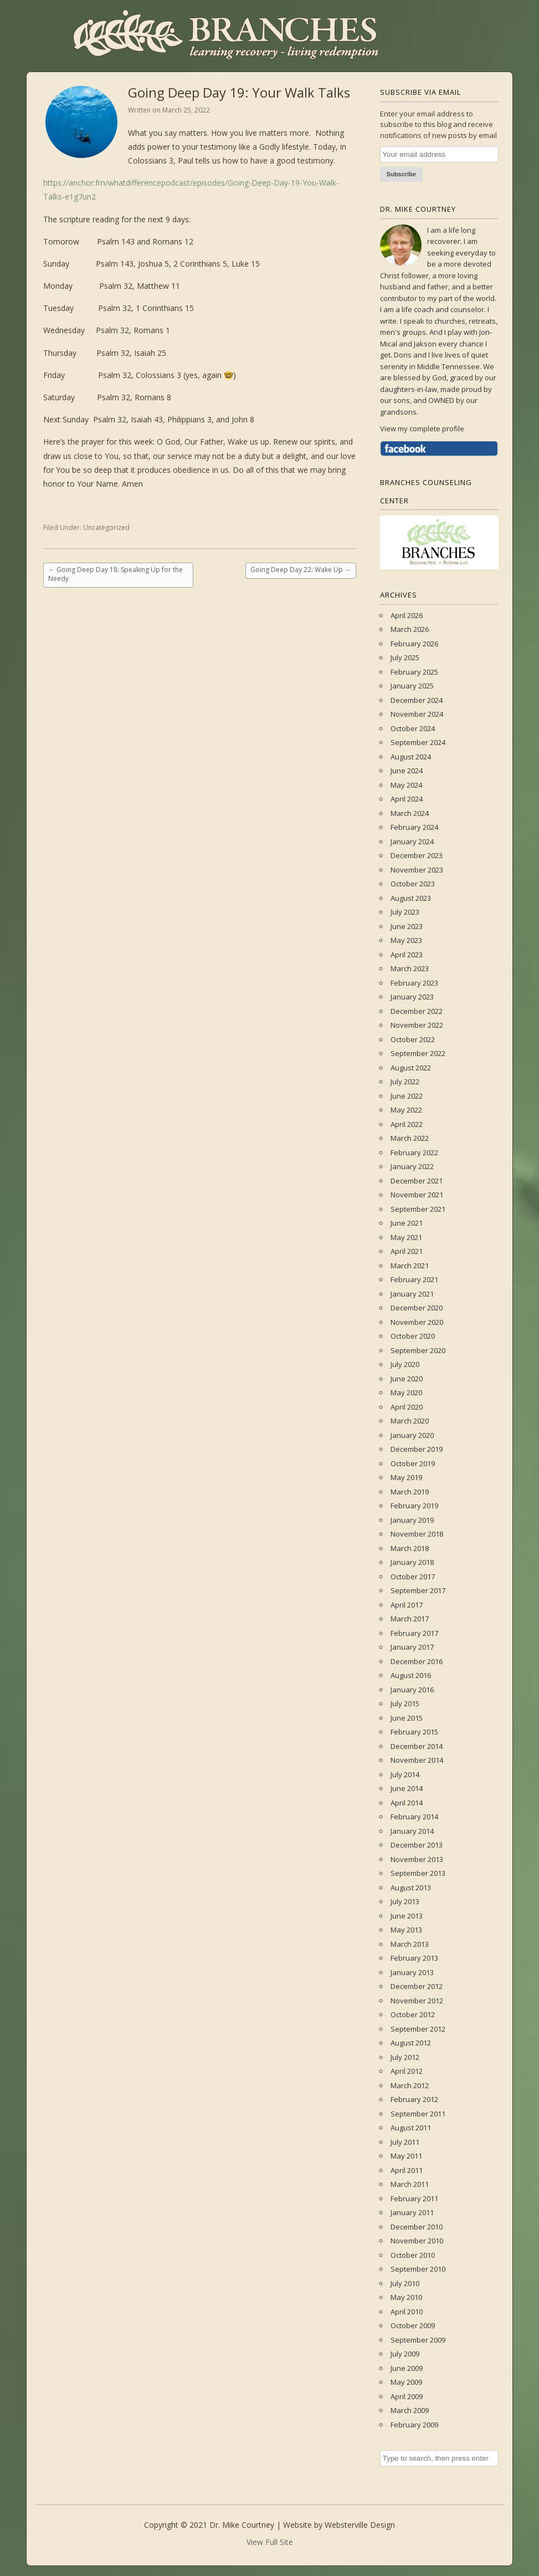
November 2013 (417, 1859)
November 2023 (417, 870)
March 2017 (410, 1619)
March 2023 (410, 968)
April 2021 (407, 1251)
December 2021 (417, 1181)
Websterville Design (360, 2524)
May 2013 (406, 1930)
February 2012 (414, 2099)
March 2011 (410, 2184)
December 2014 (417, 1746)
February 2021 (414, 1279)
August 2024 (411, 757)
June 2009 (407, 2368)
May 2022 (406, 1110)
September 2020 (418, 1350)
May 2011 (406, 2156)
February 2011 (414, 2198)
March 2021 (410, 1266)
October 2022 (413, 1039)
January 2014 (412, 1831)
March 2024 (410, 813)
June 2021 (407, 1223)
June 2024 (407, 771)
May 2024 (406, 785)
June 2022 (407, 1096)
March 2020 (410, 1421)
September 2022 (418, 1053)
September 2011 (418, 2114)
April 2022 (407, 1124)
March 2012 (410, 2085)
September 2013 (418, 1873)
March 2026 (410, 629)
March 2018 (410, 1548)
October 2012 (413, 2014)
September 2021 (418, 1209)
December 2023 (417, 855)
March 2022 (410, 1138)
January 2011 (412, 2212)
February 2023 (414, 983)
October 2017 (413, 1577)
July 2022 (405, 1081)
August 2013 (411, 1888)
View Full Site (270, 2542)
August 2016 (411, 1675)
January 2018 (412, 1562)
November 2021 (417, 1195)
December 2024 (417, 700)
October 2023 (413, 884)
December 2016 (417, 1661)
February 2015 (414, 1732)
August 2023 (411, 898)
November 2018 (417, 1534)
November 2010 (417, 2241)
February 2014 (414, 1817)
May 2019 (406, 1477)
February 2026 (414, 644)
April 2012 (407, 2071)
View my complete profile (422, 428)
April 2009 (407, 2396)
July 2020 (405, 1364)
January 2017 (412, 1647)
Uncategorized (106, 527)
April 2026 (407, 615)
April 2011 (407, 2170)
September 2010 (418, 2269)
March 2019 (410, 1492)
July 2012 (405, 2057)
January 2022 (412, 1166)
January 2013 (412, 1972)
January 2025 (412, 686)
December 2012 (417, 1986)
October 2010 (413, 2255)
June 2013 (407, 1916)
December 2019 (417, 1449)
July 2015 (405, 1703)
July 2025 (405, 657)
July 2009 (405, 2354)
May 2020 (406, 1392)
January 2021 (412, 1294)
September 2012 (418, 2029)
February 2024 (414, 827)
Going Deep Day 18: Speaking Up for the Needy (115, 574)
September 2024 (418, 742)
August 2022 (411, 1068)
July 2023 (405, 912)
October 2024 (413, 728)
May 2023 (406, 940)
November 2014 (417, 1760)
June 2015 (407, 1718)
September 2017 (418, 1590)
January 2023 (412, 997)
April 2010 (407, 2312)
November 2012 (417, 2001)
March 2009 (410, 2410)
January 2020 (412, 1435)
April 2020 (407, 1407)
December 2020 (417, 1308)
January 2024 (412, 841)
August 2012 (411, 2043)
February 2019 (414, 1506)
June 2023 (407, 926)
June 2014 (407, 1788)
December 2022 (417, 1011)
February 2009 (414, 2425)
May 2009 (406, 2382)
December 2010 (417, 2227)
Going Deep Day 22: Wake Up (300, 569)
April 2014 (407, 1803)
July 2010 (405, 2283)
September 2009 (418, 2340)
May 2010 (406, 2297)
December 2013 (417, 1845)
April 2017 (407, 1605)
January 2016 (412, 1690)
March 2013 (410, 1944)
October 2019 (413, 1463)
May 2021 (406, 1237)
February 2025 (414, 672)
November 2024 (417, 714)
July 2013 (405, 1901)
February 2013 (414, 1958)
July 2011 (405, 2142)
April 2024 (407, 799)
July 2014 (405, 1774)
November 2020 (417, 1322)
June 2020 (407, 1379)
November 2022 (417, 1025)
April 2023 (407, 955)
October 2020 (413, 1336)
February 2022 (414, 1152)
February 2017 (414, 1633)
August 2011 (411, 2128)
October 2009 (413, 2325)
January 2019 (412, 1520)
